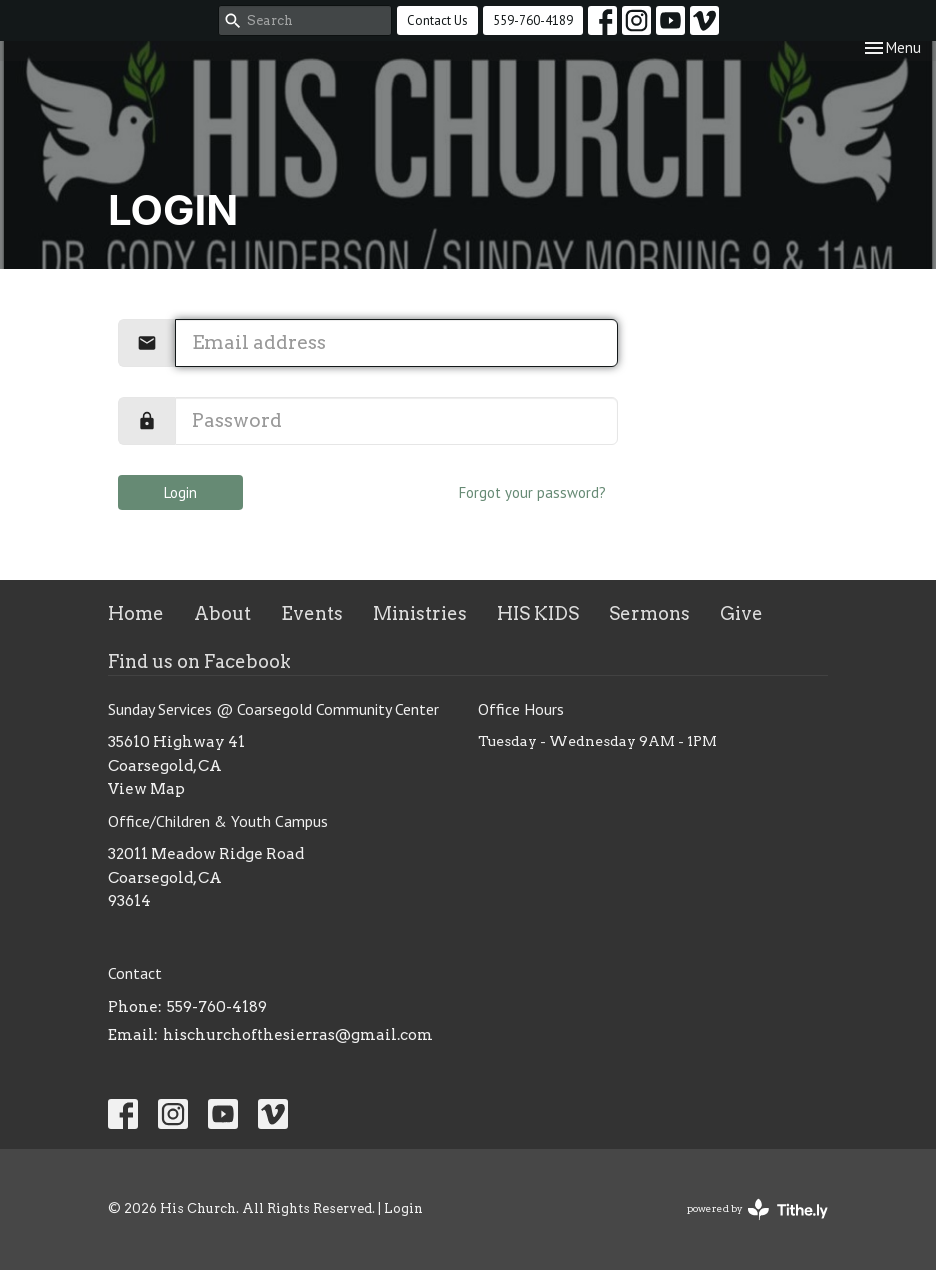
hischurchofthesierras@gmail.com (298, 1035)
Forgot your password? (532, 492)
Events (312, 613)
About (222, 613)
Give (741, 613)
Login (180, 492)
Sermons (649, 613)
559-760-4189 (533, 20)
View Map (146, 789)
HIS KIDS (538, 613)
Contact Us (437, 20)
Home (136, 613)
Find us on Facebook (199, 661)
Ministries (420, 613)
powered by (757, 1209)
